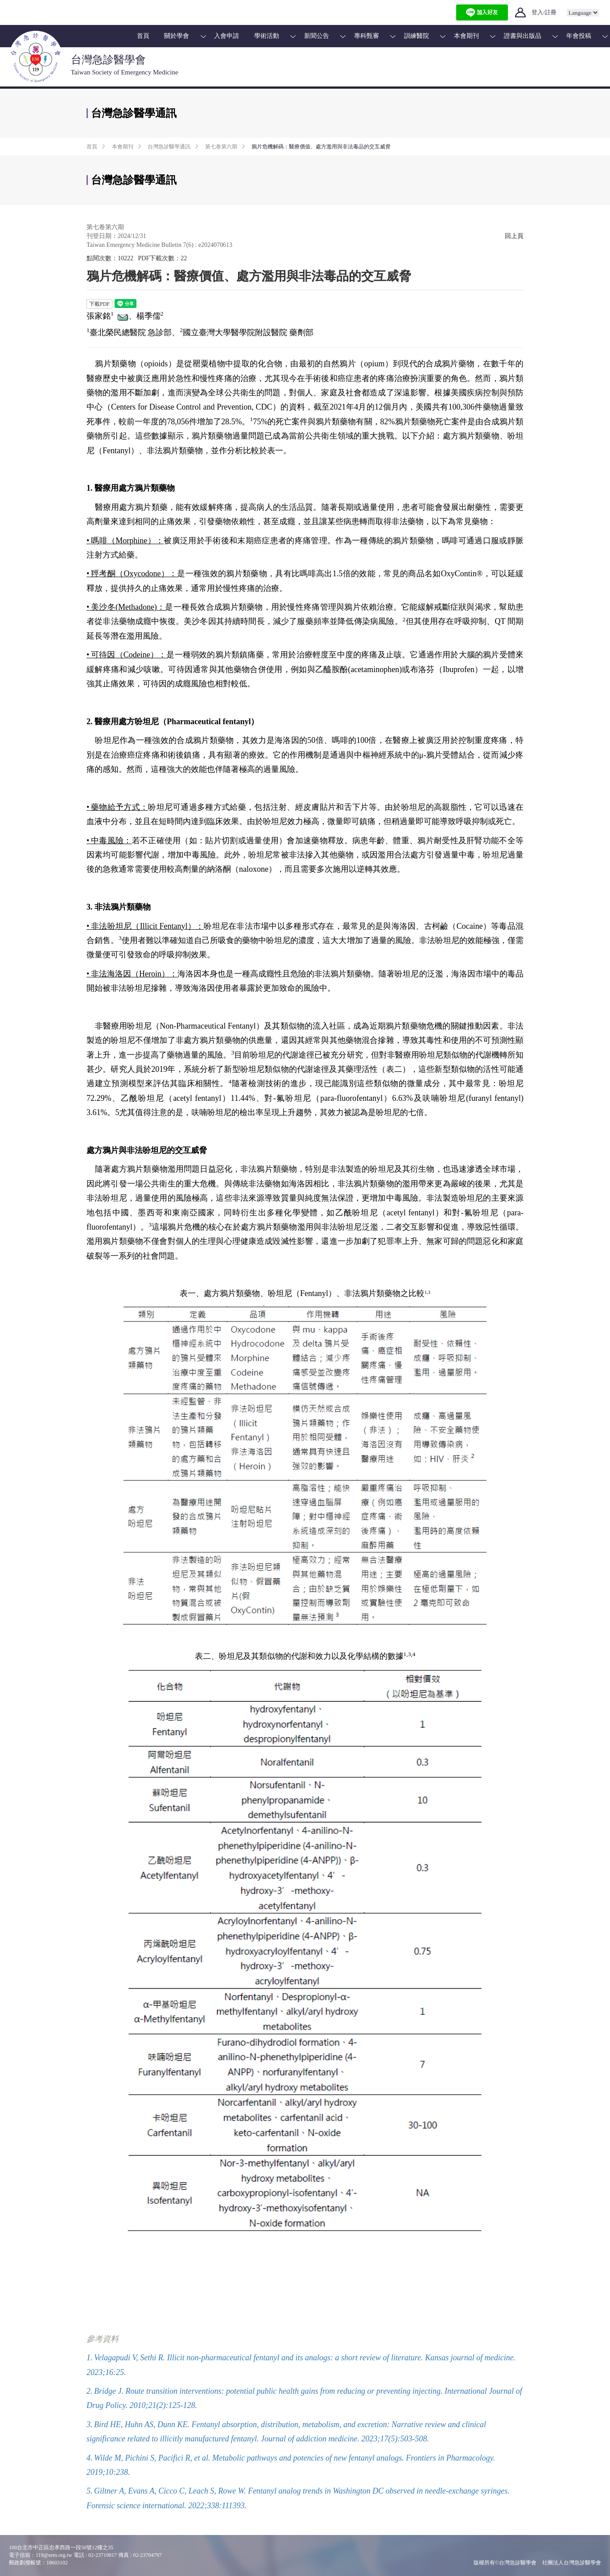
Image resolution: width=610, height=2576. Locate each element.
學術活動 (266, 36)
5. (90, 2490)
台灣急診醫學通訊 (169, 147)
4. (90, 2457)
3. (90, 2424)
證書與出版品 (522, 36)
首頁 (143, 36)
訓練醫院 (416, 36)
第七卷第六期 (221, 147)
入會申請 (226, 36)
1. (90, 2357)
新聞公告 (316, 36)
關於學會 (176, 36)
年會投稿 (578, 36)
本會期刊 (466, 36)
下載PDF (99, 304)
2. (90, 2391)
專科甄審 (366, 36)
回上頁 (514, 236)
